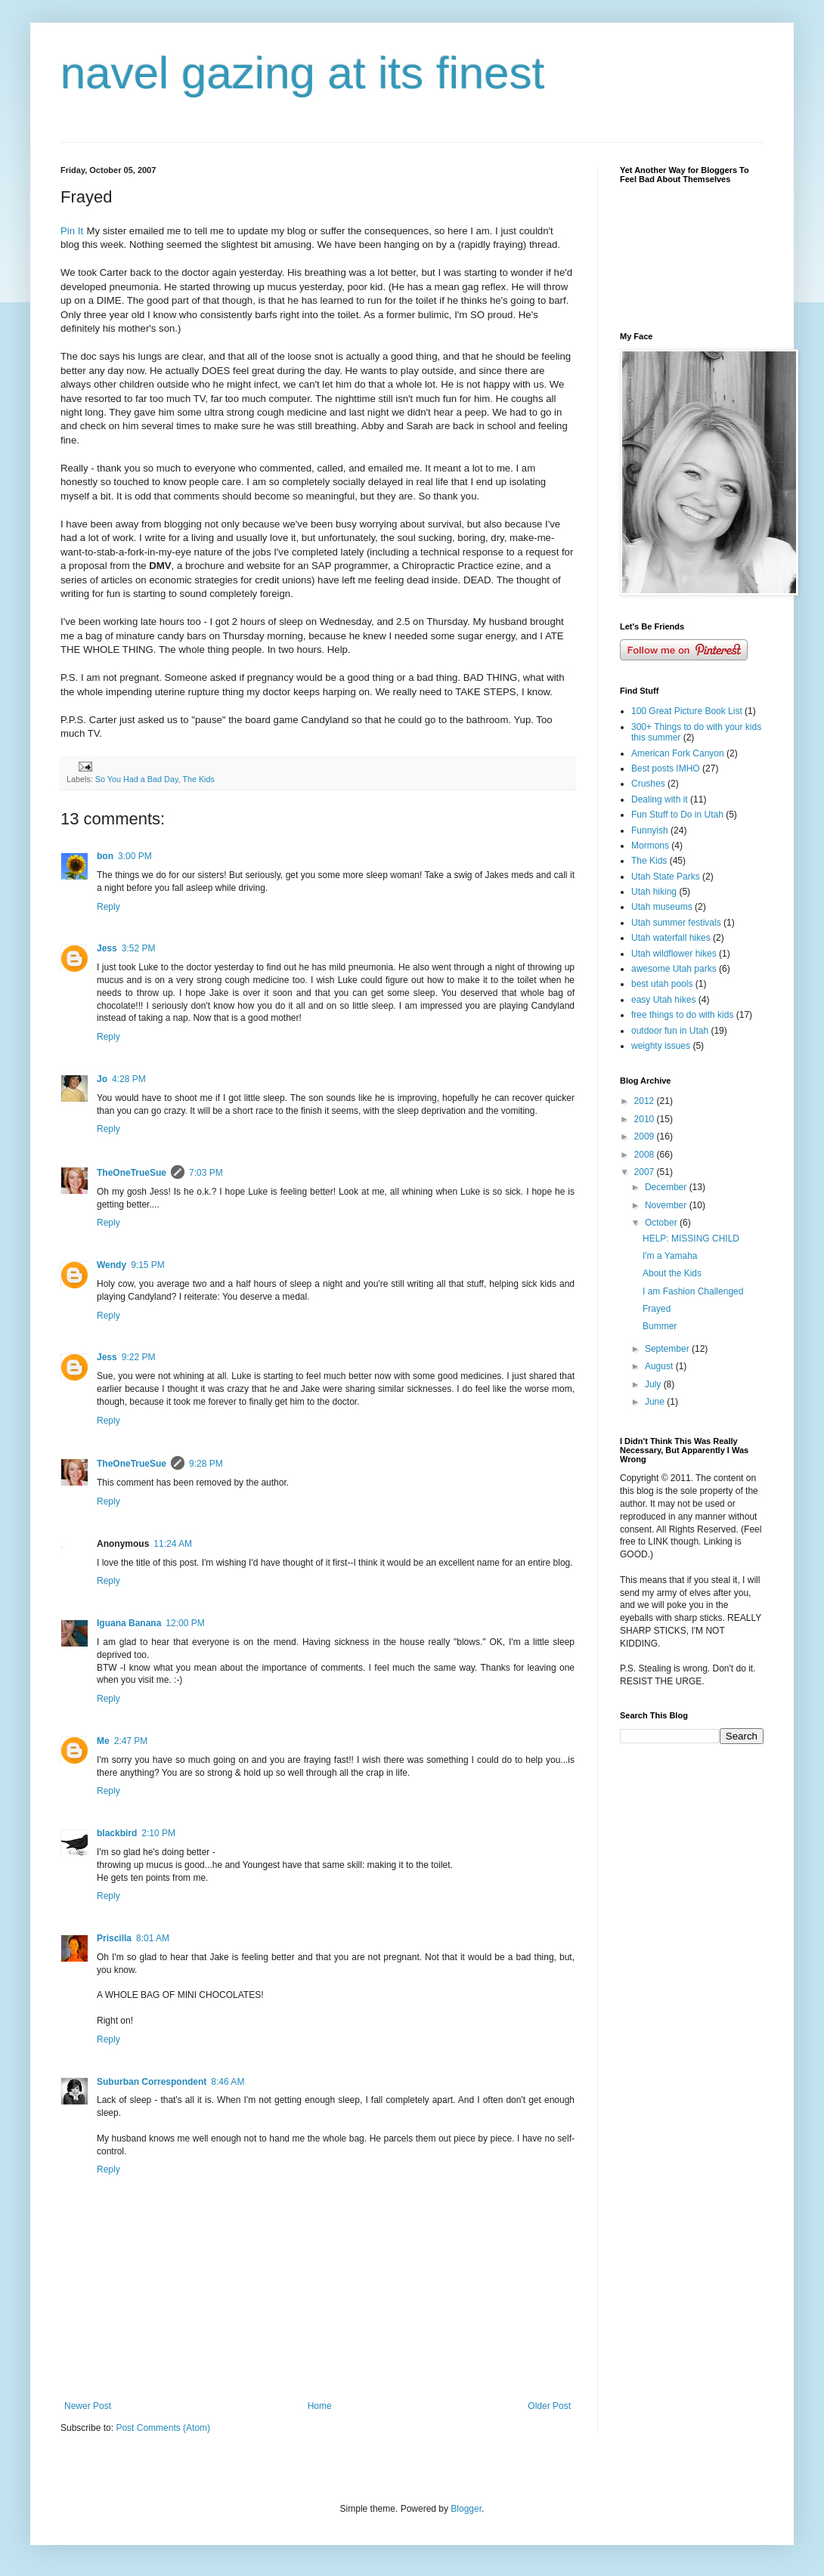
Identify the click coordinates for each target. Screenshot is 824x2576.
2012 (645, 1101)
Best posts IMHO (665, 768)
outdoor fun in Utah (669, 1030)
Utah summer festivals (676, 922)
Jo (102, 1079)
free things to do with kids (682, 1015)
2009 (645, 1136)
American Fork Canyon (677, 753)
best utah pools (661, 984)
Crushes (648, 783)
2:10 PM (158, 1833)
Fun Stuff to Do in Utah (677, 814)
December (667, 1187)
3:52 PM (139, 948)
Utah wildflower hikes (674, 953)
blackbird (117, 1833)
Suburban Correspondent (151, 2082)
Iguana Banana (129, 1623)
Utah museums (661, 906)
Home (320, 2406)
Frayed (657, 1308)
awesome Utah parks (674, 968)
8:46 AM (227, 2082)
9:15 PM (148, 1265)
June (656, 1401)
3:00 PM (135, 856)
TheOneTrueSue (131, 1172)
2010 (645, 1119)
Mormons (650, 845)
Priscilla (114, 1938)
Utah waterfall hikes (671, 937)
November (667, 1205)
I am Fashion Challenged (693, 1291)
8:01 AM (152, 1938)
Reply (108, 906)
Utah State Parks (665, 876)
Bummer (660, 1326)
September (668, 1349)
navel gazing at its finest (302, 73)
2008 (645, 1154)
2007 (645, 1172)
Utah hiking (654, 891)
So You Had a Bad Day (136, 779)
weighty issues (660, 1046)
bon (105, 856)
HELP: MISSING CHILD (691, 1238)
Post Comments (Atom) (163, 2428)
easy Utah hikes (663, 999)
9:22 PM (139, 1357)
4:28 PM (129, 1079)
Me (103, 1741)
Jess (107, 948)
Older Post (549, 2406)
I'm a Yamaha (670, 1256)
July (654, 1384)
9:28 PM (206, 1463)
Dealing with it (659, 799)
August (660, 1366)
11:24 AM (172, 1543)
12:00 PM (185, 1623)
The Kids (198, 779)
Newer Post (87, 2406)
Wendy (111, 1265)
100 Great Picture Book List (686, 711)
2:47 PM (131, 1741)
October (662, 1222)
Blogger (466, 2508)
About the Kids (672, 1273)
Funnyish (649, 830)
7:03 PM (206, 1172)
